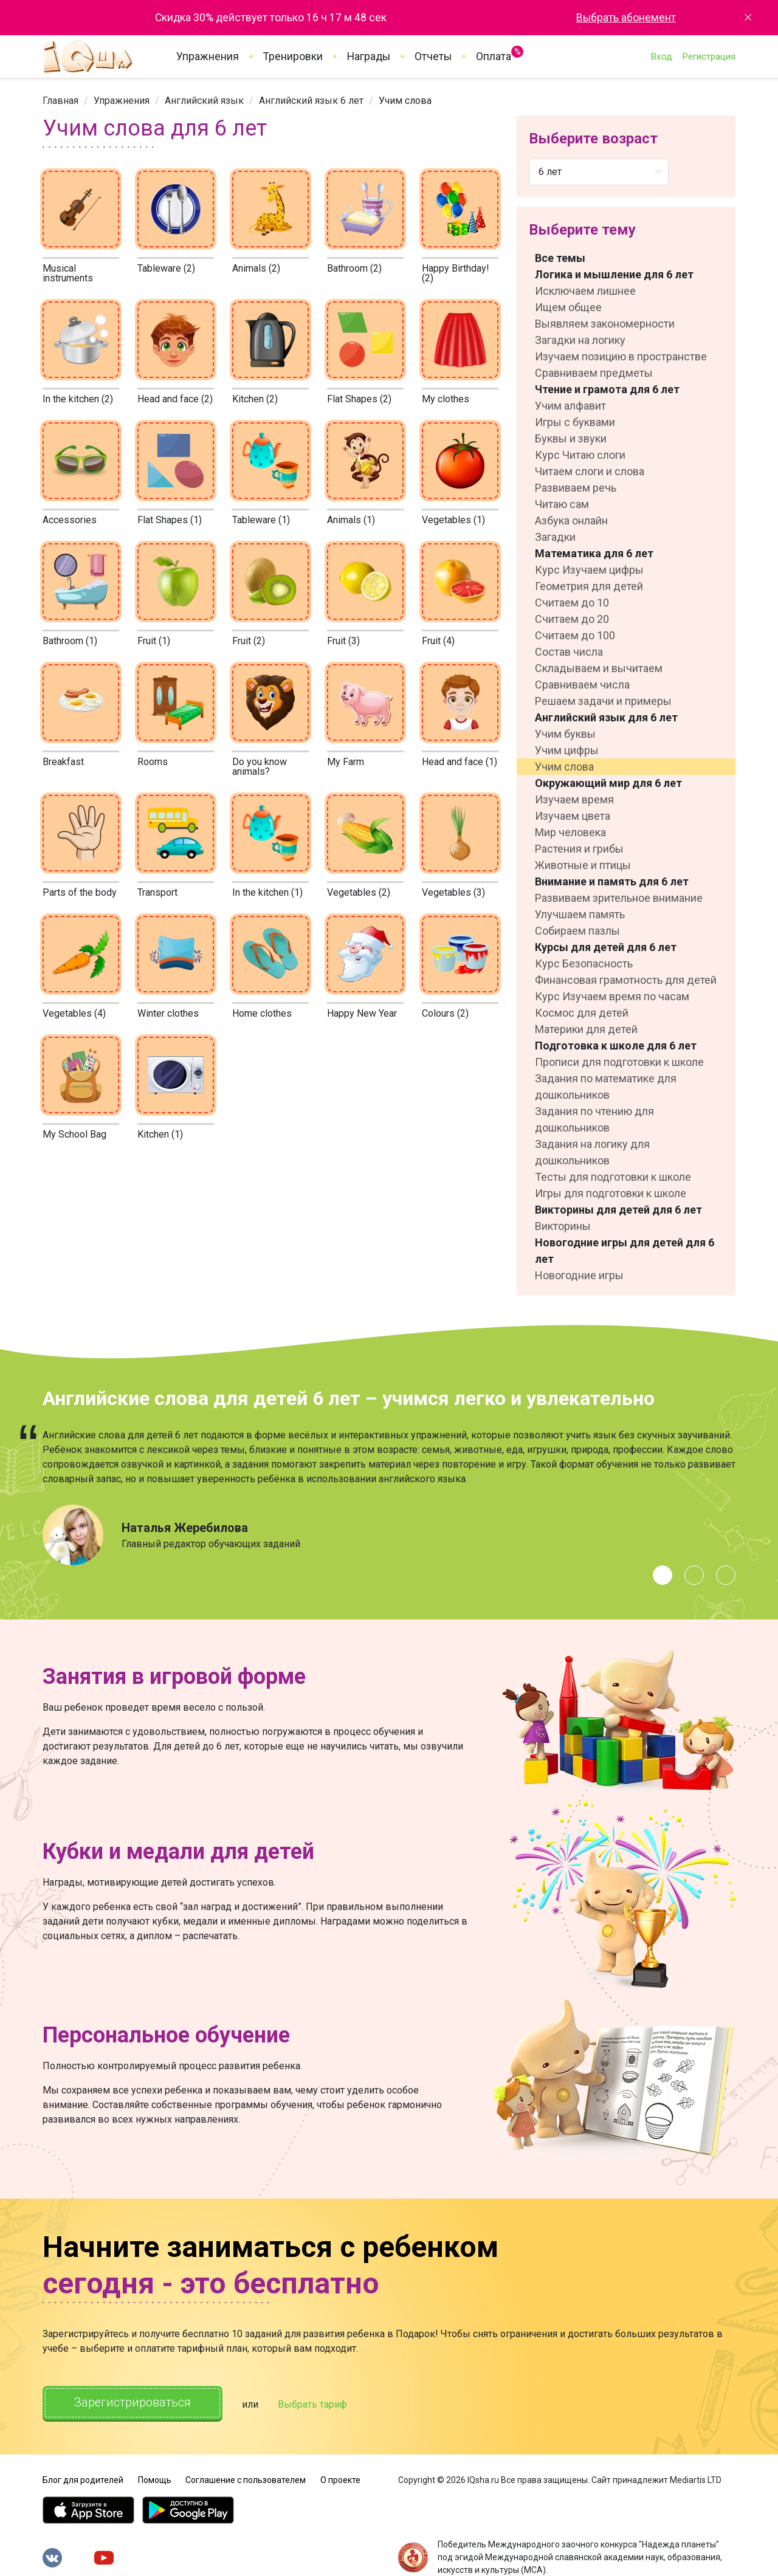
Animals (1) (351, 520)
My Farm (345, 762)
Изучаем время (574, 799)
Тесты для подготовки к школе (613, 1176)
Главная (60, 100)
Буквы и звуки (571, 438)
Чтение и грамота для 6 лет (607, 389)
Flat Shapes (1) (169, 520)
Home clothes (262, 1013)
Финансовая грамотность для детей (626, 980)
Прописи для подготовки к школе (619, 1062)
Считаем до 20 (572, 619)
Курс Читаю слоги (580, 454)
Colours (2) (445, 1013)
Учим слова (564, 766)
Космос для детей (581, 1012)
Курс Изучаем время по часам (612, 996)
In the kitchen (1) (267, 892)
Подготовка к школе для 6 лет (616, 1045)
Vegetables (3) (453, 892)
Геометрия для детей (589, 586)
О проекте (340, 2479)
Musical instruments (68, 273)
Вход (661, 56)
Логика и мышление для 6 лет (614, 274)
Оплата (493, 54)
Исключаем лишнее (585, 290)
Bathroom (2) (354, 268)
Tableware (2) (166, 268)
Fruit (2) (248, 641)
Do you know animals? (259, 766)
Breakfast (63, 762)
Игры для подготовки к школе (610, 1193)
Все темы (560, 258)
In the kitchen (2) (78, 399)
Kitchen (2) (255, 399)
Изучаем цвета (572, 815)
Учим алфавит (570, 405)
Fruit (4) (438, 641)
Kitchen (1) (160, 1134)
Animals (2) (256, 268)
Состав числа (569, 651)
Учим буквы (565, 733)
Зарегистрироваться (133, 2403)
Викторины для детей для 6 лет (618, 1209)
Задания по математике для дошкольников (605, 1086)
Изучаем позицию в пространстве (621, 356)
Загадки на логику (580, 340)
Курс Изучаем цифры (589, 569)
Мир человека (570, 832)
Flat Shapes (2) (359, 399)
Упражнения (207, 56)
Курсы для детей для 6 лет (605, 947)
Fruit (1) (153, 641)
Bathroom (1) (70, 641)
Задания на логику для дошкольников (592, 1152)
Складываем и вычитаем (599, 668)
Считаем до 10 (572, 602)
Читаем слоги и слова (589, 471)
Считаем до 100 (575, 635)
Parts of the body (80, 892)
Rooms (152, 762)
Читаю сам (562, 504)
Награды (368, 56)
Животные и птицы (583, 865)
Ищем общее (568, 307)
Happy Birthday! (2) (455, 273)
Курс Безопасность (584, 963)
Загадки (555, 537)
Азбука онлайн (571, 520)
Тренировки (293, 56)
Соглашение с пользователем (245, 2479)
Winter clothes (168, 1013)
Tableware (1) (261, 520)
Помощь (154, 2479)
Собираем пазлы (577, 930)
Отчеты (433, 56)
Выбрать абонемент (626, 18)
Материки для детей (586, 1029)
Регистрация (708, 56)
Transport (157, 892)
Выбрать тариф (314, 2404)
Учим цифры (567, 750)
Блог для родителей (83, 2479)
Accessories (70, 520)
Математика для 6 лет (594, 553)
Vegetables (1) (453, 520)
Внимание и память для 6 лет (612, 881)
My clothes (445, 399)
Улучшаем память (580, 914)
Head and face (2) (175, 399)
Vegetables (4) (74, 1013)
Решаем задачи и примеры (603, 701)
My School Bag (74, 1134)
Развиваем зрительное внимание (619, 897)
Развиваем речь (575, 487)
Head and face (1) (459, 762)
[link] (60, 100)
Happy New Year (362, 1013)
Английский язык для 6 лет (606, 717)
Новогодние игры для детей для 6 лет (624, 1250)
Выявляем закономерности (605, 323)
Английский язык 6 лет (311, 100)
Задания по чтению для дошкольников (594, 1119)
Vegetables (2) (358, 892)
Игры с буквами (575, 422)
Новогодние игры (579, 1275)
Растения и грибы (579, 848)
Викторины (563, 1226)
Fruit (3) (343, 641)
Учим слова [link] (405, 100)
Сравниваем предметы (594, 372)
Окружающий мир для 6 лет (608, 783)
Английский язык (204, 100)
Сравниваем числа (582, 684)
